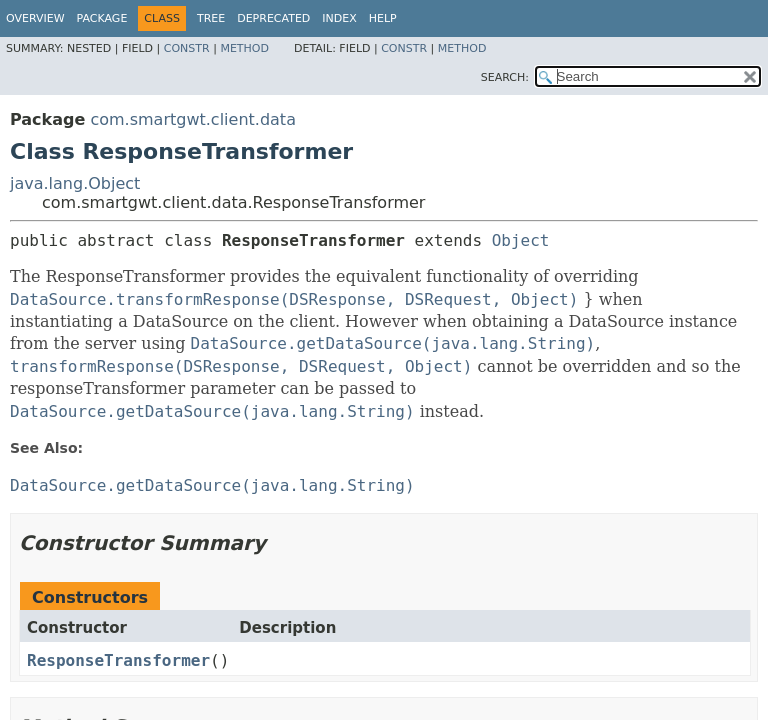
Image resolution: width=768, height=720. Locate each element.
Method (244, 48)
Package (102, 18)
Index (339, 18)
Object (521, 240)
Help (383, 18)
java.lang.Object (75, 183)
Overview (35, 18)
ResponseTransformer (118, 660)
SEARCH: (505, 77)
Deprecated (273, 18)
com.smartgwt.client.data (193, 119)
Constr (187, 48)
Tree (211, 18)
